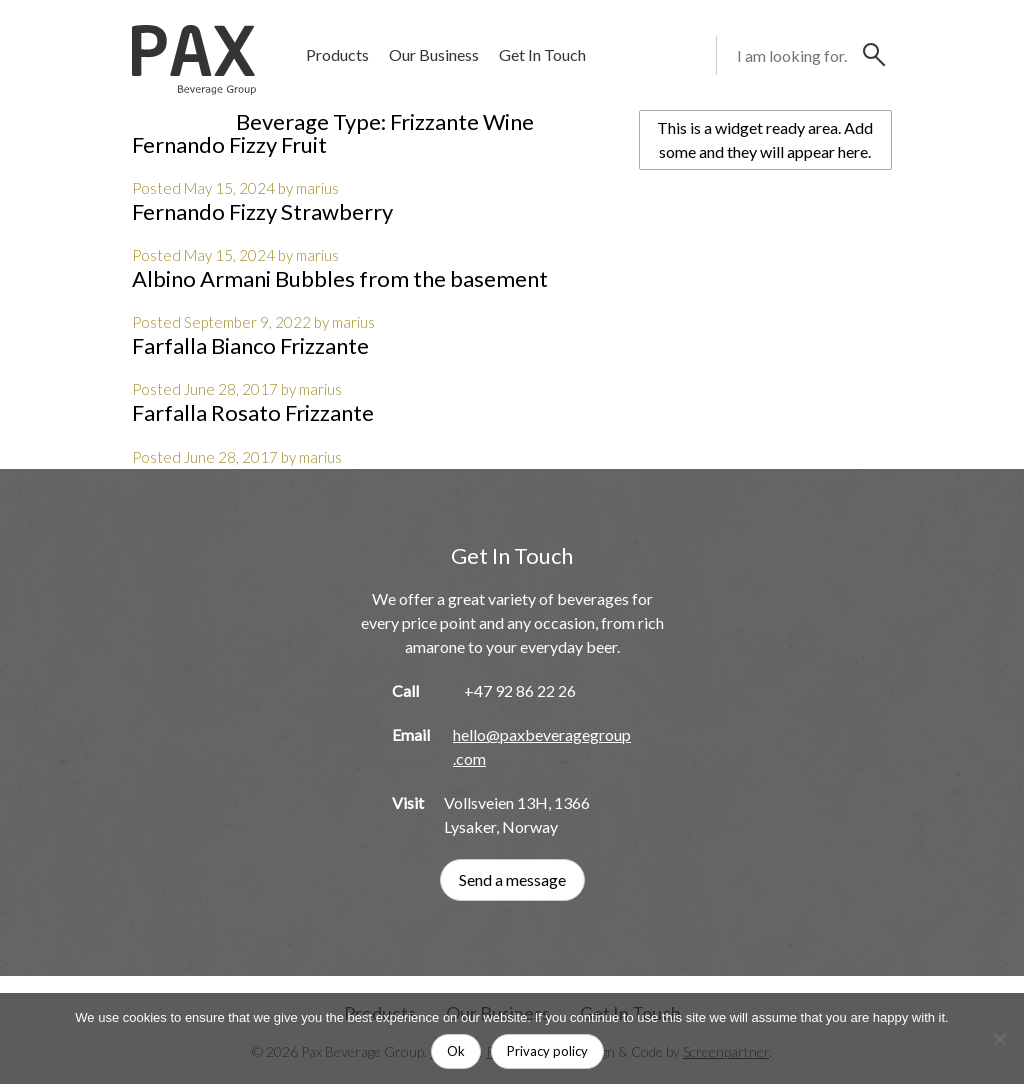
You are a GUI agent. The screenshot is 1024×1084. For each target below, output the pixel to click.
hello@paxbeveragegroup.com (542, 746)
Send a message (512, 879)
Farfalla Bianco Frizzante (250, 345)
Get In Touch (542, 54)
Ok (456, 1051)
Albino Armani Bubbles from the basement (340, 278)
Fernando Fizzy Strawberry (262, 211)
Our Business (434, 54)
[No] (999, 1039)
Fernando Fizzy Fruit (229, 144)
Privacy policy (547, 1051)
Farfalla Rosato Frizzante (253, 412)
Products (337, 54)
